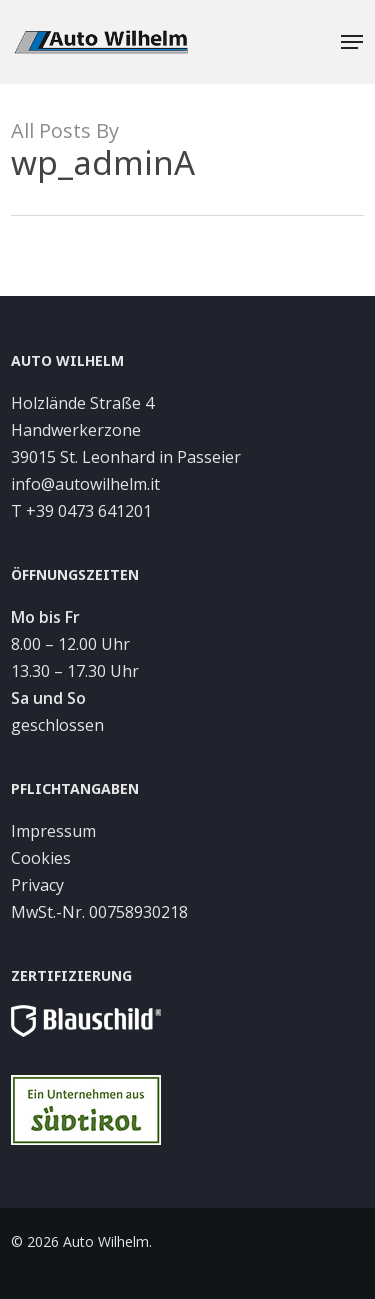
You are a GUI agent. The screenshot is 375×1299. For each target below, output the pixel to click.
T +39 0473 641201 (81, 511)
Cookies (41, 858)
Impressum (53, 831)
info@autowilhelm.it (85, 484)
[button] (352, 42)
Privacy (37, 885)
